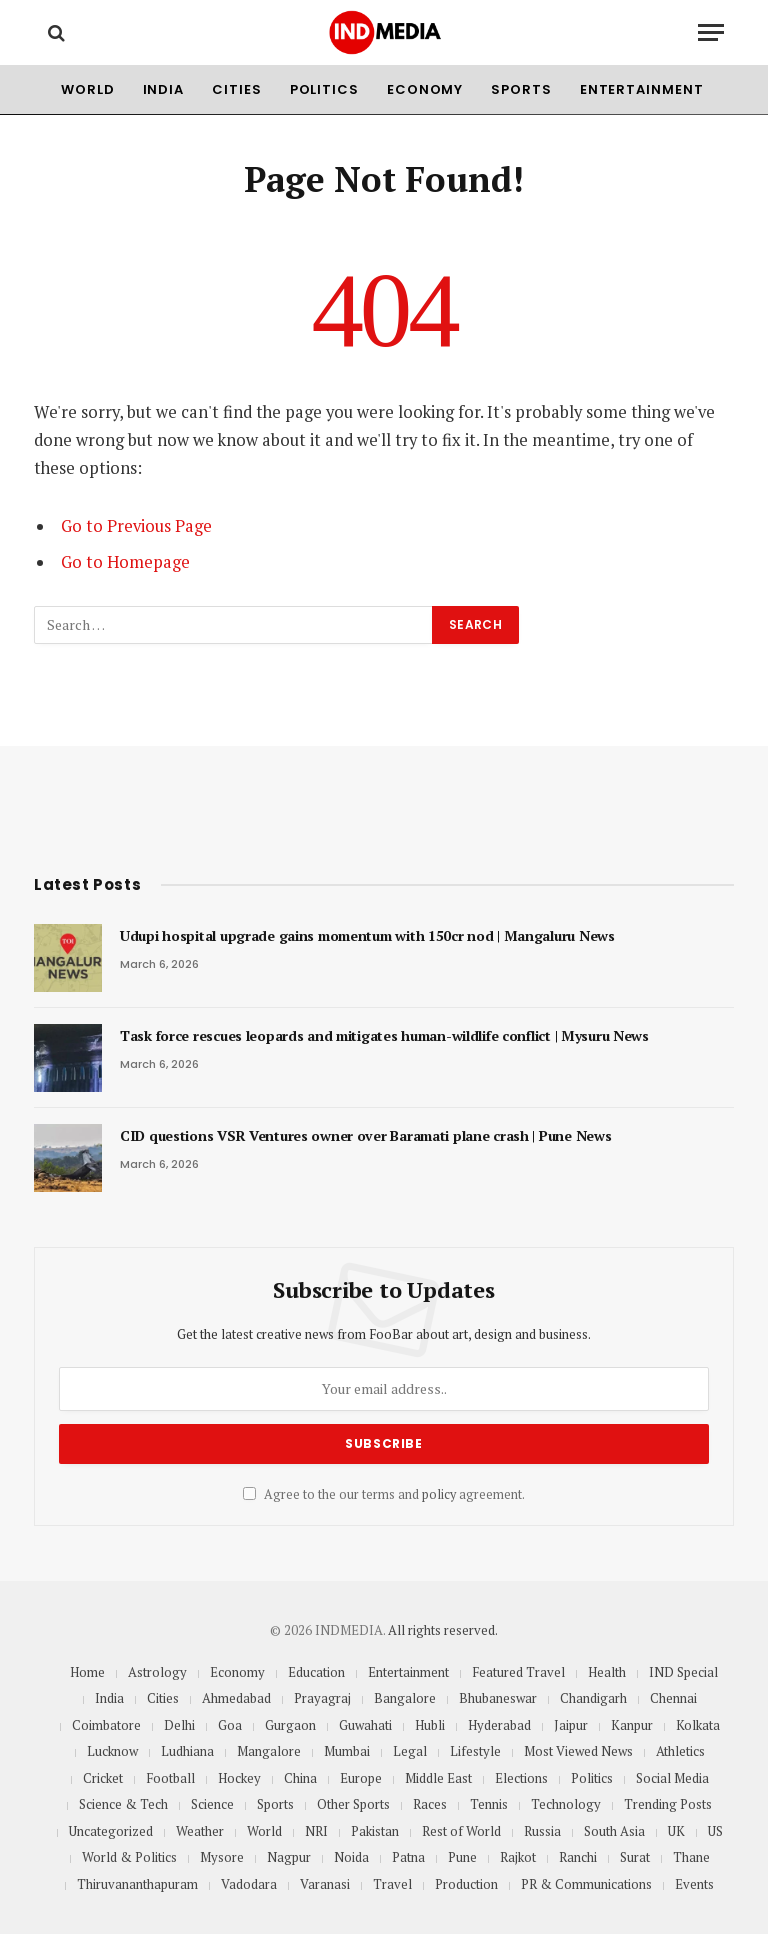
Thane (691, 1857)
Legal (410, 1751)
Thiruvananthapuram (137, 1884)
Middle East (438, 1778)
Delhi (179, 1725)
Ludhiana (187, 1751)
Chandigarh (593, 1698)
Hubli (430, 1725)
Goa (230, 1725)
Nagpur (289, 1857)
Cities (236, 89)
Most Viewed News (578, 1751)
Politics (324, 89)
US (715, 1831)
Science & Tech (123, 1804)
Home (87, 1672)
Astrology (157, 1672)
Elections (521, 1778)
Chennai (673, 1698)
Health (607, 1672)
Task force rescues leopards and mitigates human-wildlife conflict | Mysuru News (384, 1035)
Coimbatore (106, 1725)
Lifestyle (475, 1751)
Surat (635, 1857)
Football (170, 1778)
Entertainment (642, 89)
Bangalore (405, 1698)
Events (694, 1884)
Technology (566, 1804)
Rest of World (461, 1831)
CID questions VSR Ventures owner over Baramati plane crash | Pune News (365, 1135)
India (164, 89)
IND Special (683, 1672)
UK (676, 1831)
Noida (351, 1857)
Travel (392, 1884)
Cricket (103, 1778)
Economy (425, 89)
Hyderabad (499, 1725)
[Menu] (711, 32)
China (300, 1778)
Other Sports (353, 1804)
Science (212, 1804)
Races (430, 1804)
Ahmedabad (236, 1698)
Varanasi (325, 1884)
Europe (361, 1778)
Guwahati (365, 1725)
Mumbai (347, 1751)
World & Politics (129, 1857)
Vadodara (249, 1884)
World (88, 89)
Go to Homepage (125, 562)
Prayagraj (322, 1698)
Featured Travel (518, 1672)
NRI (316, 1831)
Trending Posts (668, 1804)
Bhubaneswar (498, 1698)
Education (316, 1672)
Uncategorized (111, 1831)
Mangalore (269, 1751)
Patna (408, 1857)
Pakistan (375, 1831)
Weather (200, 1831)
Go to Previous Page (136, 526)
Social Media (672, 1778)
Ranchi (578, 1857)
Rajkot (518, 1857)
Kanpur (632, 1725)
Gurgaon (290, 1725)
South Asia (614, 1831)
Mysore (222, 1857)
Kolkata (698, 1725)
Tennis (489, 1804)
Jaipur (571, 1725)
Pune (462, 1857)
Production (466, 1884)
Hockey (239, 1778)
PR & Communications (586, 1884)
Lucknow (112, 1751)
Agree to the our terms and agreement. (384, 1494)
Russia (542, 1831)
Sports (521, 89)
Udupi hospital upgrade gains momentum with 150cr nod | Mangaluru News (367, 935)
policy (439, 1494)
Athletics (680, 1751)
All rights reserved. (443, 1630)
